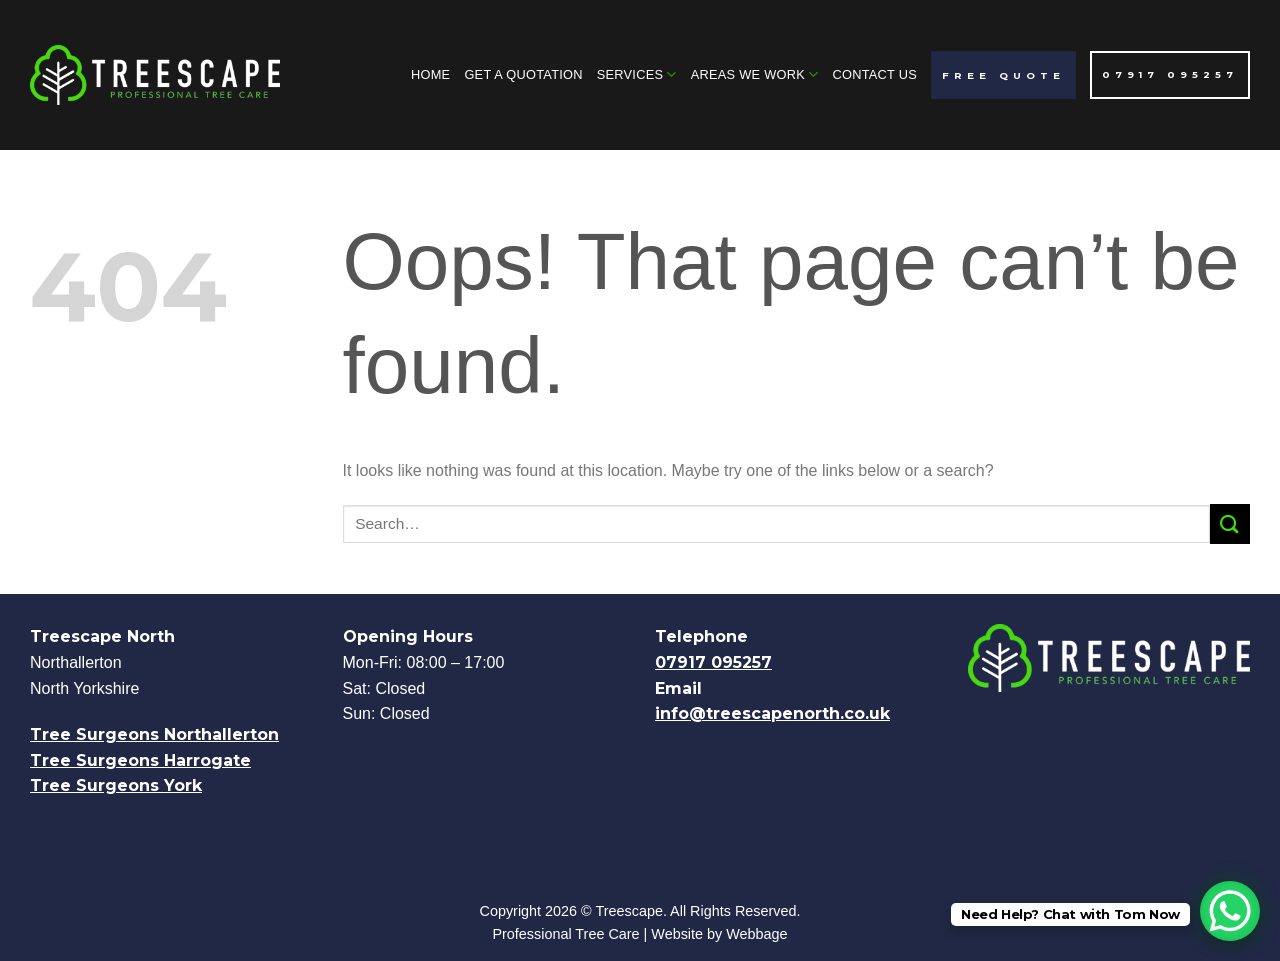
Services (637, 74)
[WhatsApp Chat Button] (1230, 911)
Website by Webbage (719, 934)
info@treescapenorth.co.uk (772, 713)
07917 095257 (713, 662)
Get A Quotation (523, 74)
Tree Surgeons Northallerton (154, 734)
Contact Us (874, 74)
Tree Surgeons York (116, 785)
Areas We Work (755, 74)
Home (430, 74)
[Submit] (1230, 523)
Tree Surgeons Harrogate (140, 760)
